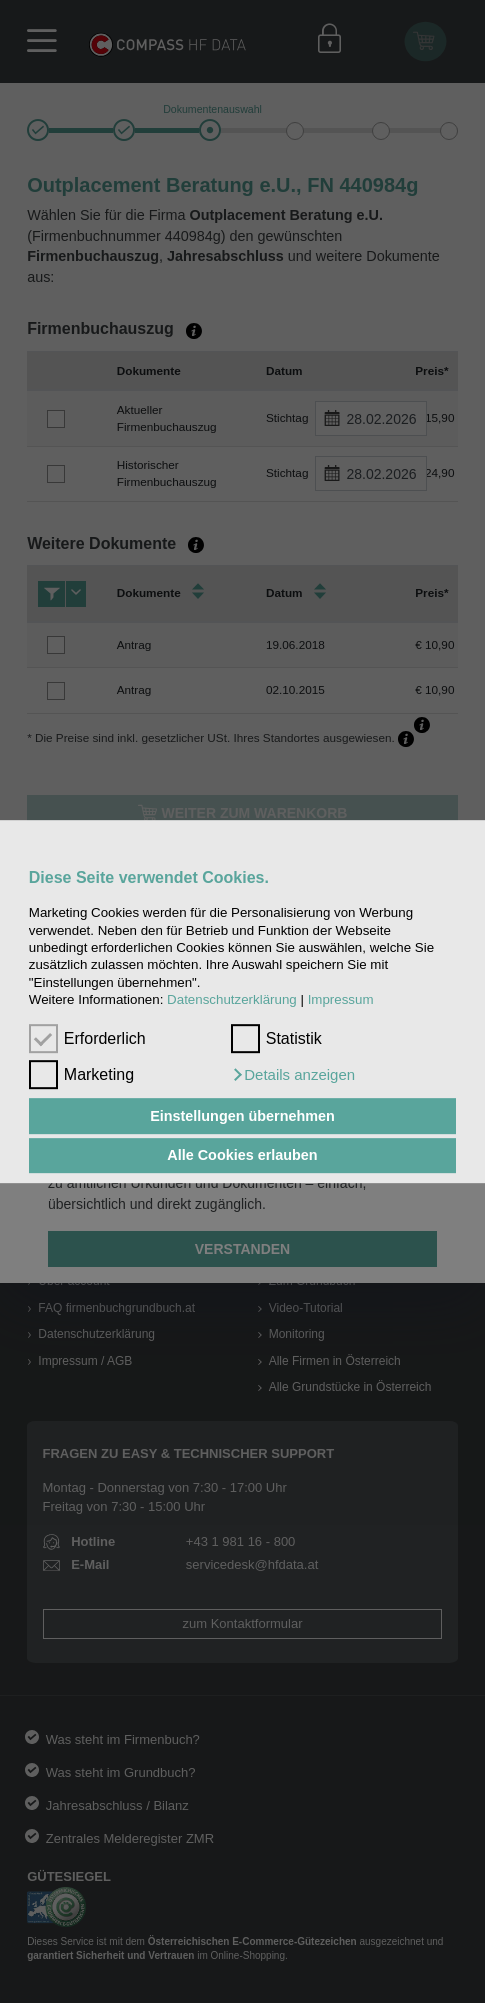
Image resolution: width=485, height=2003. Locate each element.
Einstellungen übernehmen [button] (242, 1116)
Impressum (341, 999)
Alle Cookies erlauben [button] (242, 1156)
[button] (293, 1075)
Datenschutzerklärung (232, 999)
